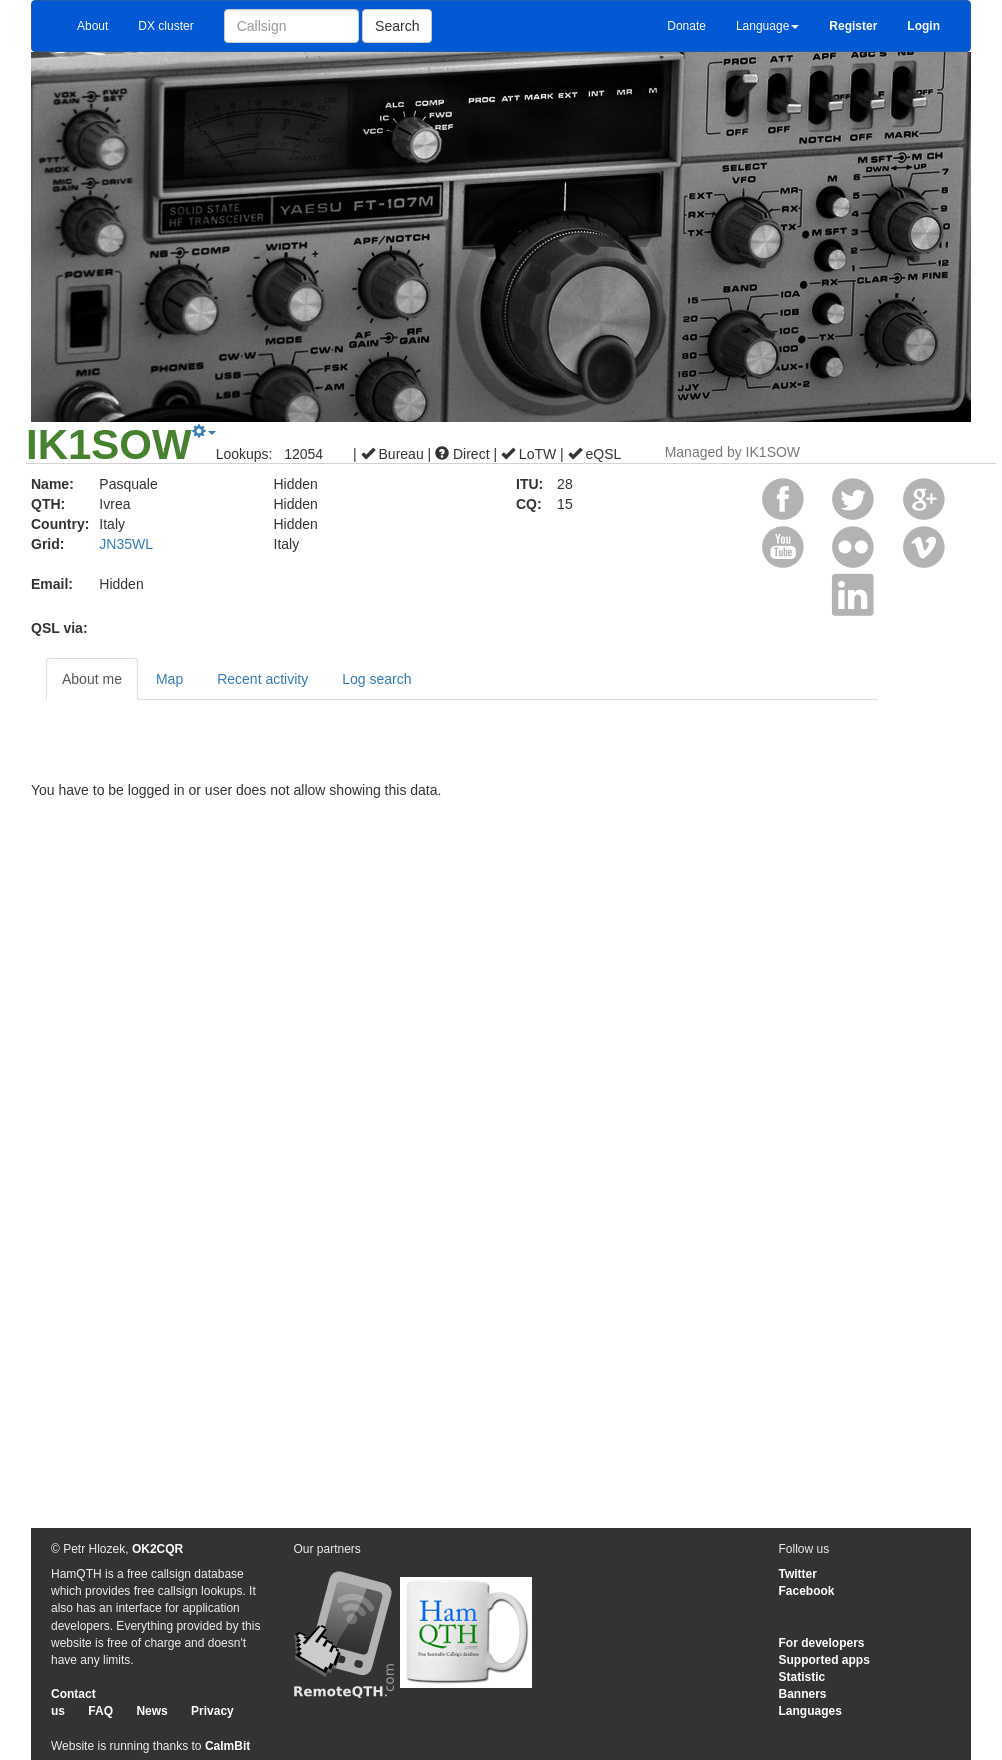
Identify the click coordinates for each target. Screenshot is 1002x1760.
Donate (686, 26)
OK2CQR (157, 1549)
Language (767, 26)
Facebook (807, 1591)
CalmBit (227, 1746)
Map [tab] (169, 679)
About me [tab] (92, 679)
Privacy (212, 1711)
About (92, 26)
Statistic (802, 1677)
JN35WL (126, 544)
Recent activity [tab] (262, 679)
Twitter (798, 1574)
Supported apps (824, 1660)
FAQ (100, 1711)
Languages (810, 1711)
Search (397, 26)
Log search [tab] (376, 679)
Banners (803, 1694)
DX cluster (165, 26)
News (151, 1711)
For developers (822, 1643)
